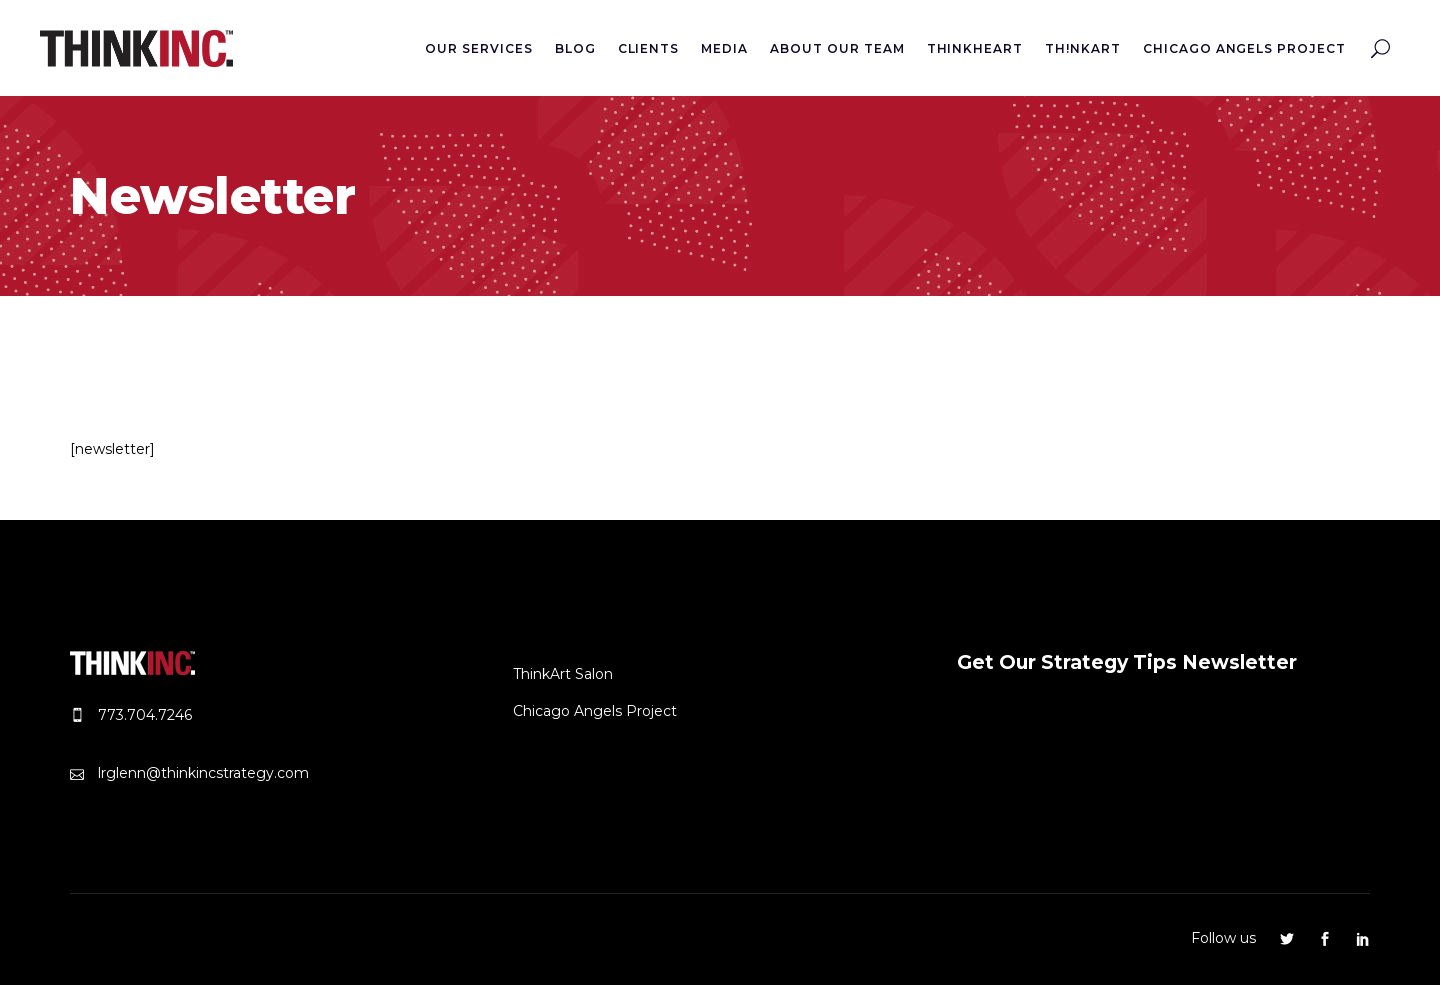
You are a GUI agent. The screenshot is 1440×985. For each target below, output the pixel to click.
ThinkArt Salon (563, 674)
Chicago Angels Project (595, 711)
